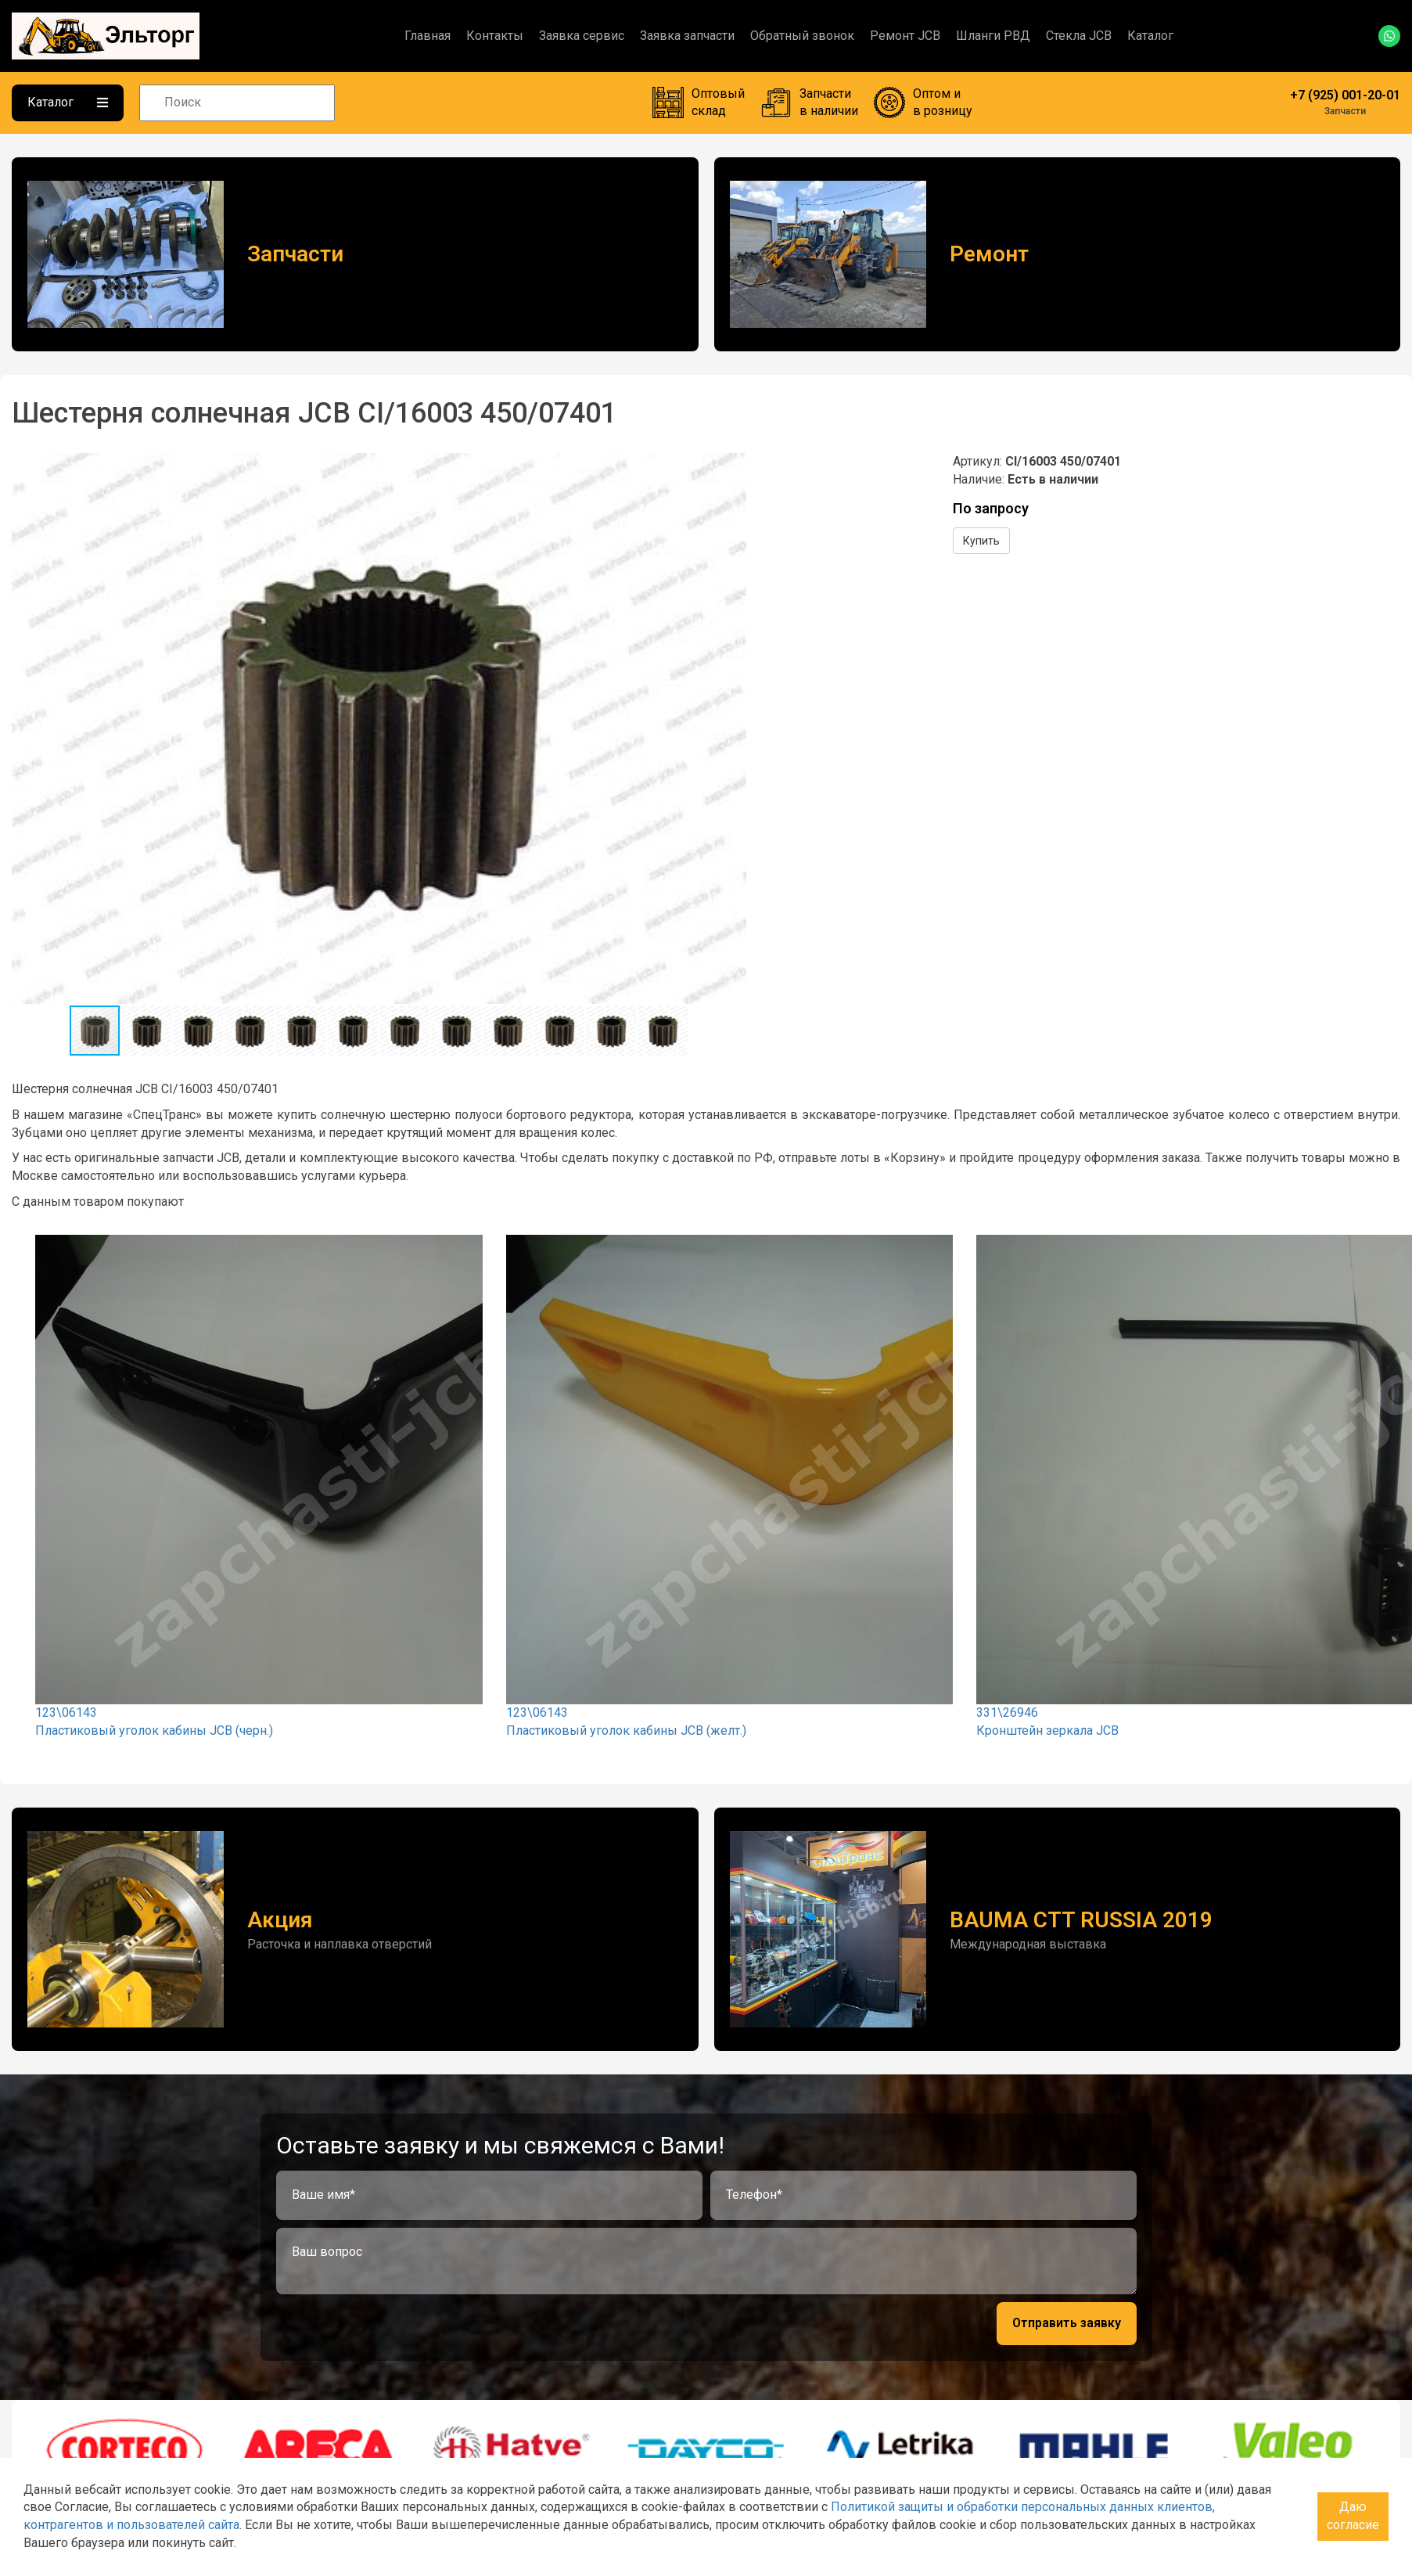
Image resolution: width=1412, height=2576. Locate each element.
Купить (981, 540)
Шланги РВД (993, 35)
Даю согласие (1353, 2515)
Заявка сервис (581, 35)
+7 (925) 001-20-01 (1345, 95)
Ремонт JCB (905, 35)
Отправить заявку (1066, 2322)
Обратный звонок (802, 35)
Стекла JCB (1079, 35)
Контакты (494, 35)
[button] (732, 467)
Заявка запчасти (687, 35)
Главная (427, 35)
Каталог (1150, 35)
